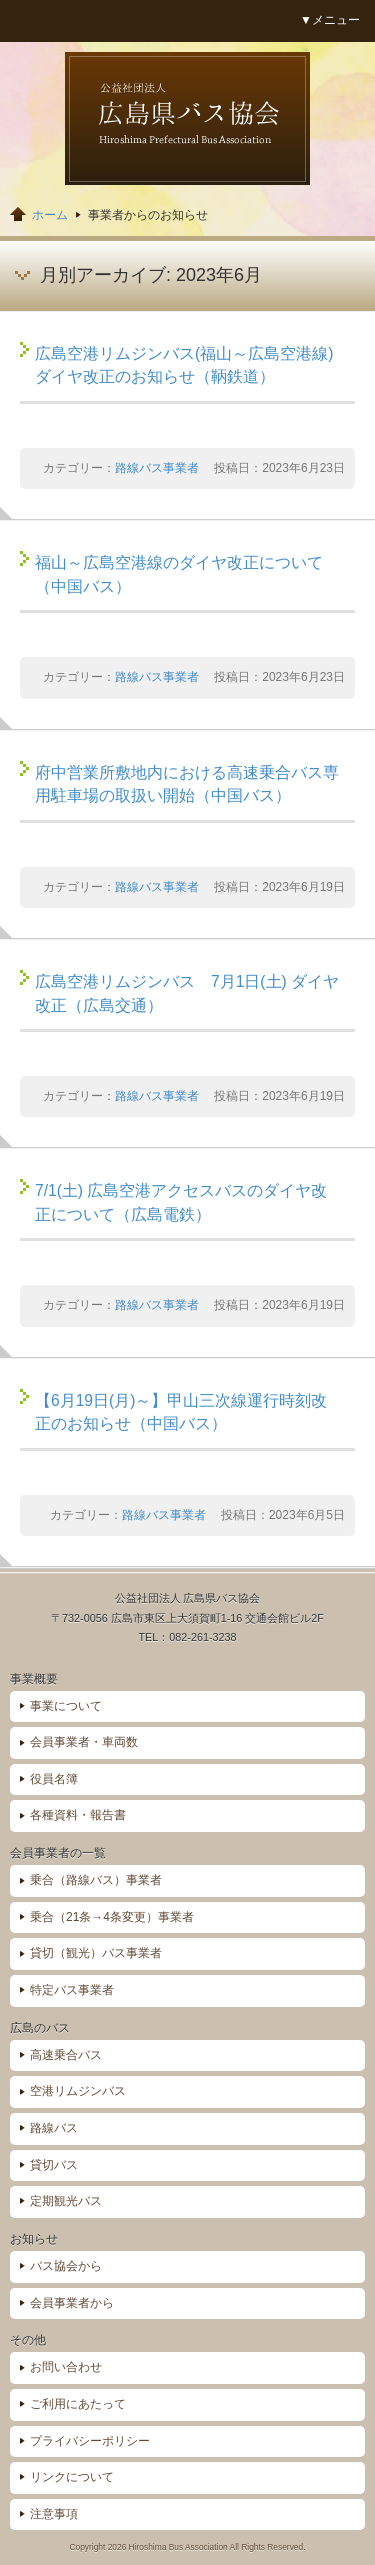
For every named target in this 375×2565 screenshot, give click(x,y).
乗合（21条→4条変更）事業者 (112, 1917)
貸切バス (54, 2165)
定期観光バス (66, 2201)
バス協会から (66, 2266)
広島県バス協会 (187, 118)
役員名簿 (54, 1779)
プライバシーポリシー (90, 2441)
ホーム (50, 215)
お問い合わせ (66, 2367)
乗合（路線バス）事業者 (96, 1880)
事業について (66, 1706)
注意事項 (54, 2514)
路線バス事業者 (157, 468)
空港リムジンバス (78, 2091)
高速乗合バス (66, 2055)
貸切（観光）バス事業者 (96, 1953)
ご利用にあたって (78, 2404)
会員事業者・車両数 (84, 1742)
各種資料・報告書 (78, 1815)
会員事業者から (72, 2303)
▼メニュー (330, 20)
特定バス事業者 (72, 1990)
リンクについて (72, 2477)
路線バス (54, 2128)
